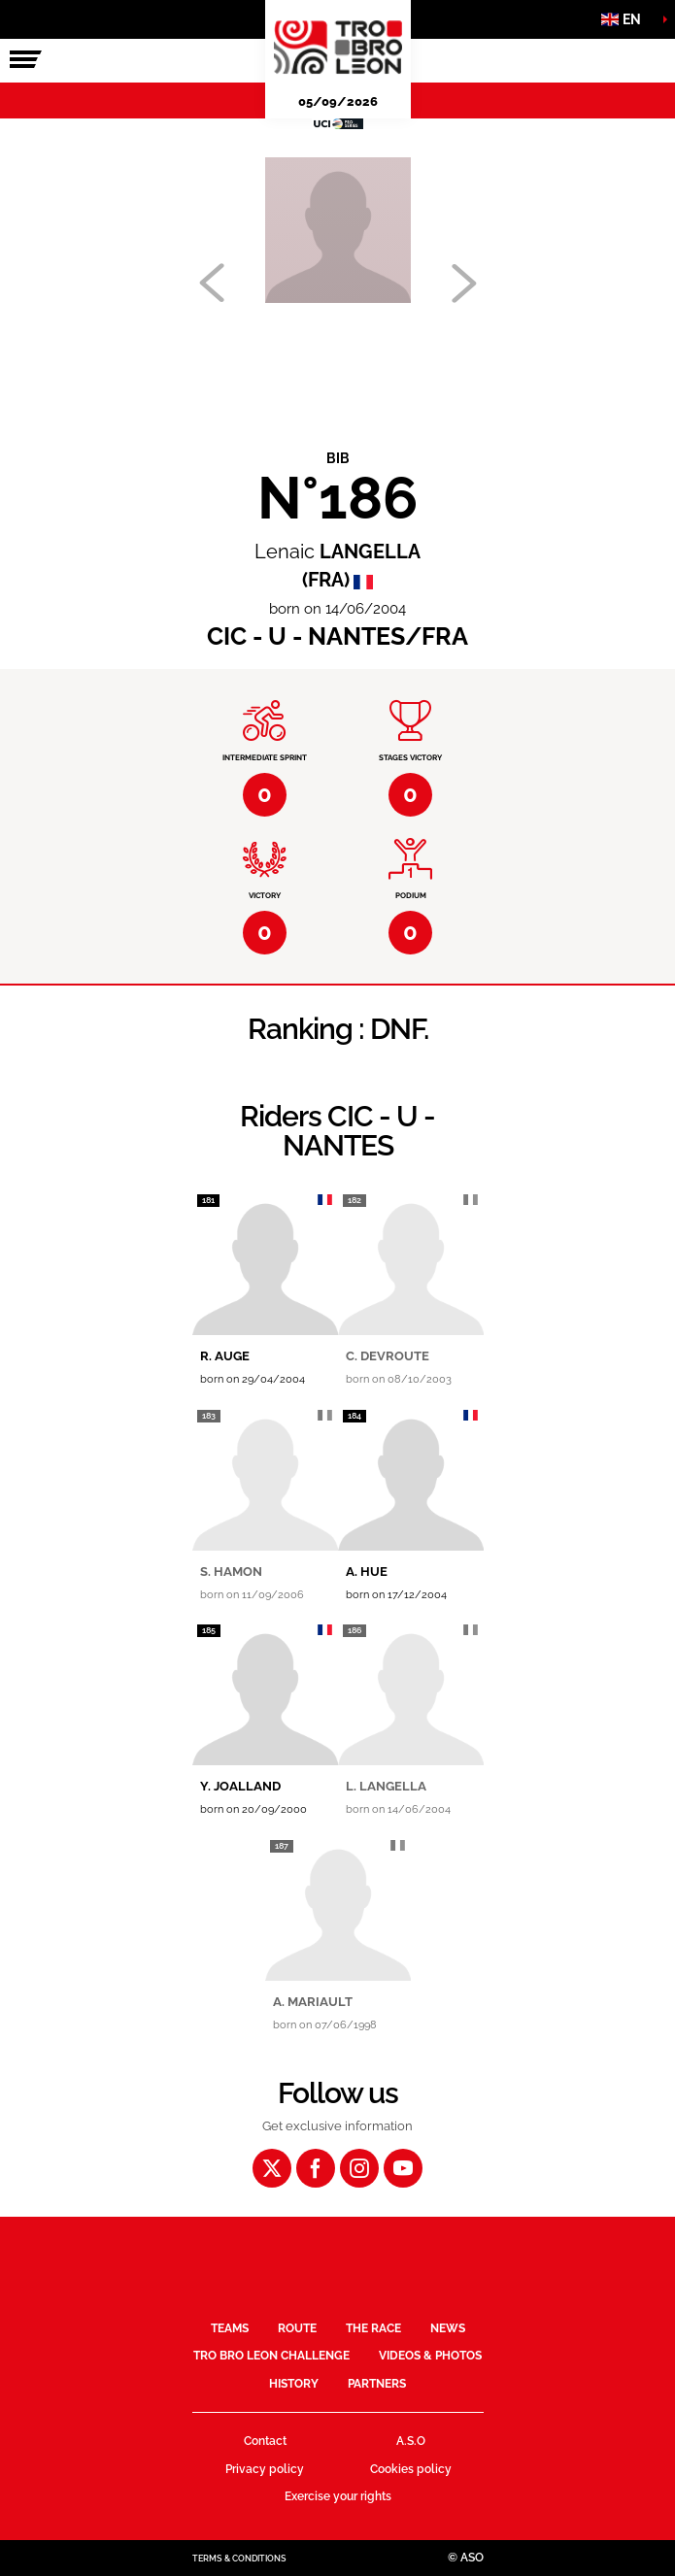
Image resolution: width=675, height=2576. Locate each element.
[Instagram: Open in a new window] (359, 2168)
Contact (265, 2441)
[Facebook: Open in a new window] (315, 2168)
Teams (230, 2328)
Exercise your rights (338, 2496)
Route (297, 2328)
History (294, 2384)
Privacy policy (264, 2469)
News (447, 2328)
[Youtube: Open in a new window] (403, 2168)
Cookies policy (411, 2469)
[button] (626, 19)
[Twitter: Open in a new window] (272, 2168)
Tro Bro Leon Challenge (271, 2355)
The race (373, 2328)
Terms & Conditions (239, 2558)
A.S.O (410, 2441)
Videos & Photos (430, 2355)
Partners (377, 2384)
